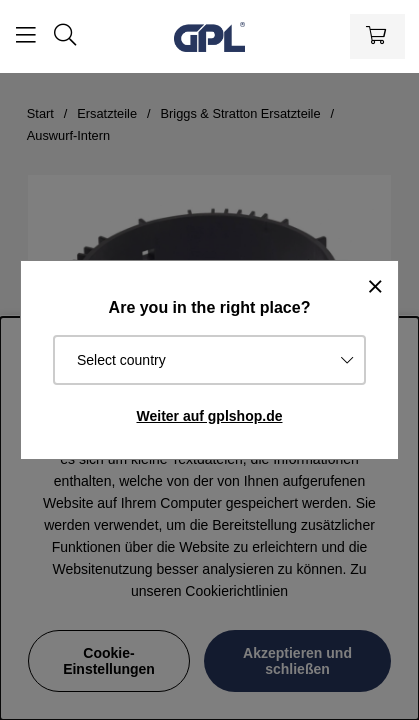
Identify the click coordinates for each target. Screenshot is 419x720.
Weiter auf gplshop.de (210, 416)
